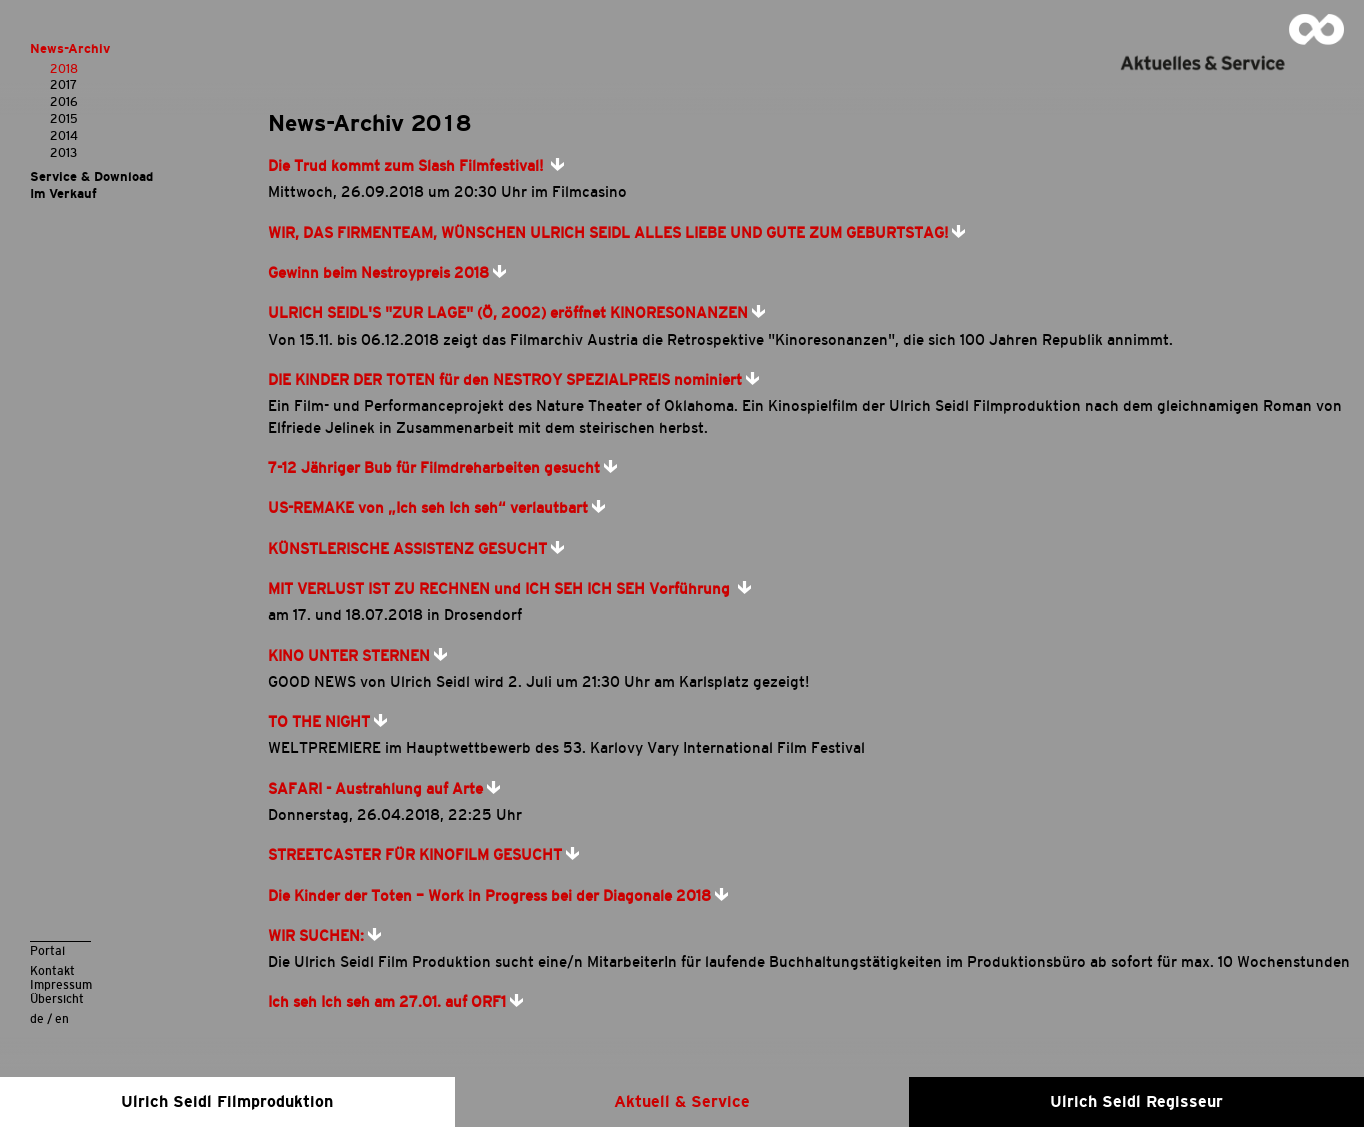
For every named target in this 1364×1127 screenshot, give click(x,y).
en (62, 1018)
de (37, 1018)
